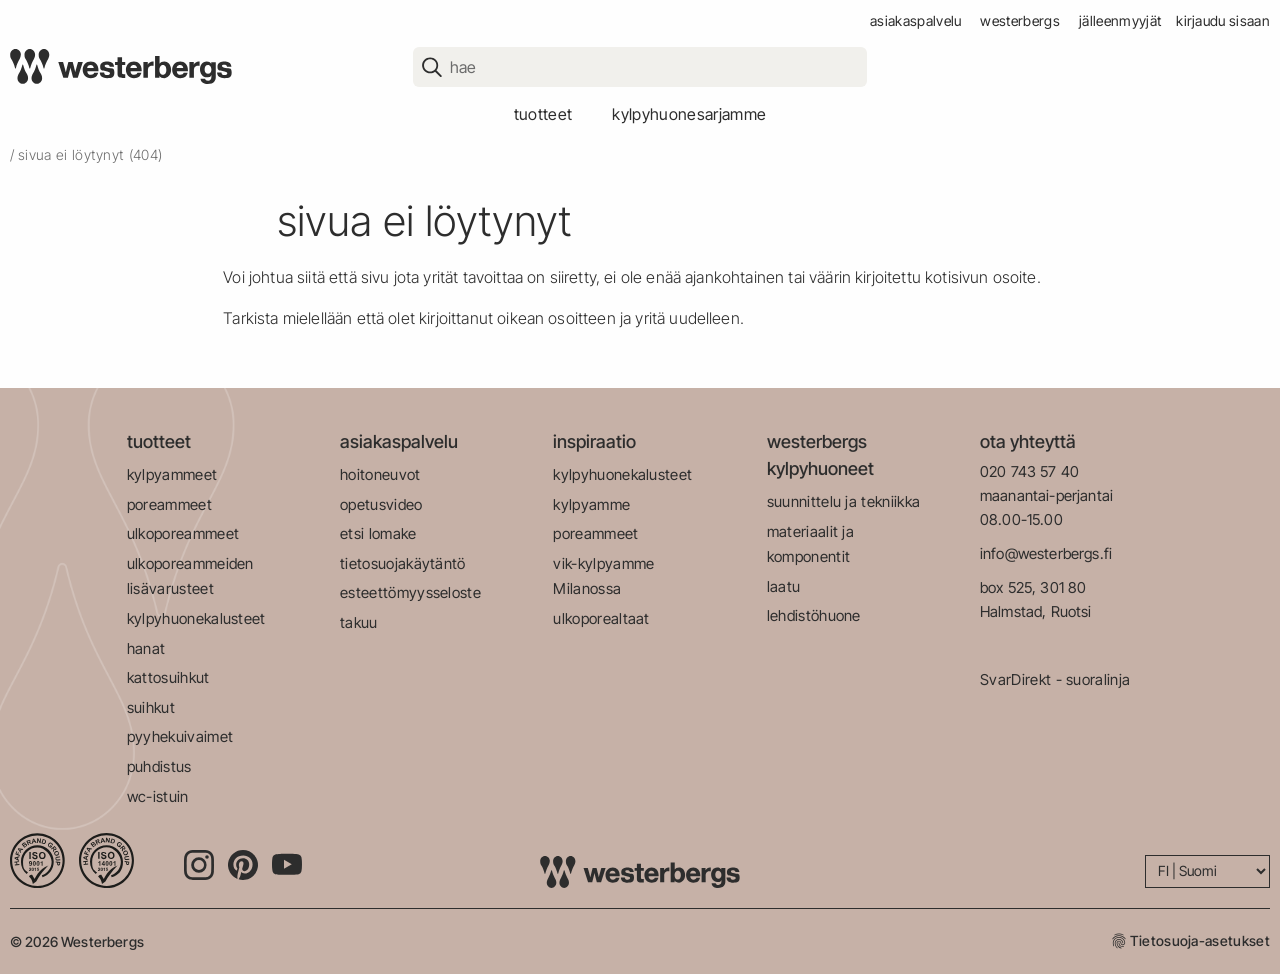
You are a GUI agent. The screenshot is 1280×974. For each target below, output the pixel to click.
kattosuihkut (168, 677)
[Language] (1207, 871)
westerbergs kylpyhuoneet (820, 455)
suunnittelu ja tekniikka (844, 501)
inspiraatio (594, 441)
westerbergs (1020, 20)
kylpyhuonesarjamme (689, 114)
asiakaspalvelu (915, 20)
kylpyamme (591, 504)
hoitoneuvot (380, 474)
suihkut (151, 707)
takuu (359, 622)
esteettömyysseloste (410, 592)
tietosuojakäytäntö (403, 563)
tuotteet (543, 114)
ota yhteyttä (1028, 441)
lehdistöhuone (814, 615)
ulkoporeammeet (183, 533)
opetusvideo (381, 504)
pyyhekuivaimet (180, 736)
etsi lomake (378, 533)
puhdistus (159, 766)
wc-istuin (158, 796)
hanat (146, 648)
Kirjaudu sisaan (1223, 20)
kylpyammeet (172, 474)
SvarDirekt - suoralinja (1055, 679)
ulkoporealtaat (601, 618)
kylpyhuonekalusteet (196, 618)
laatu (784, 586)
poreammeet (169, 504)
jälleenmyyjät (1120, 20)
